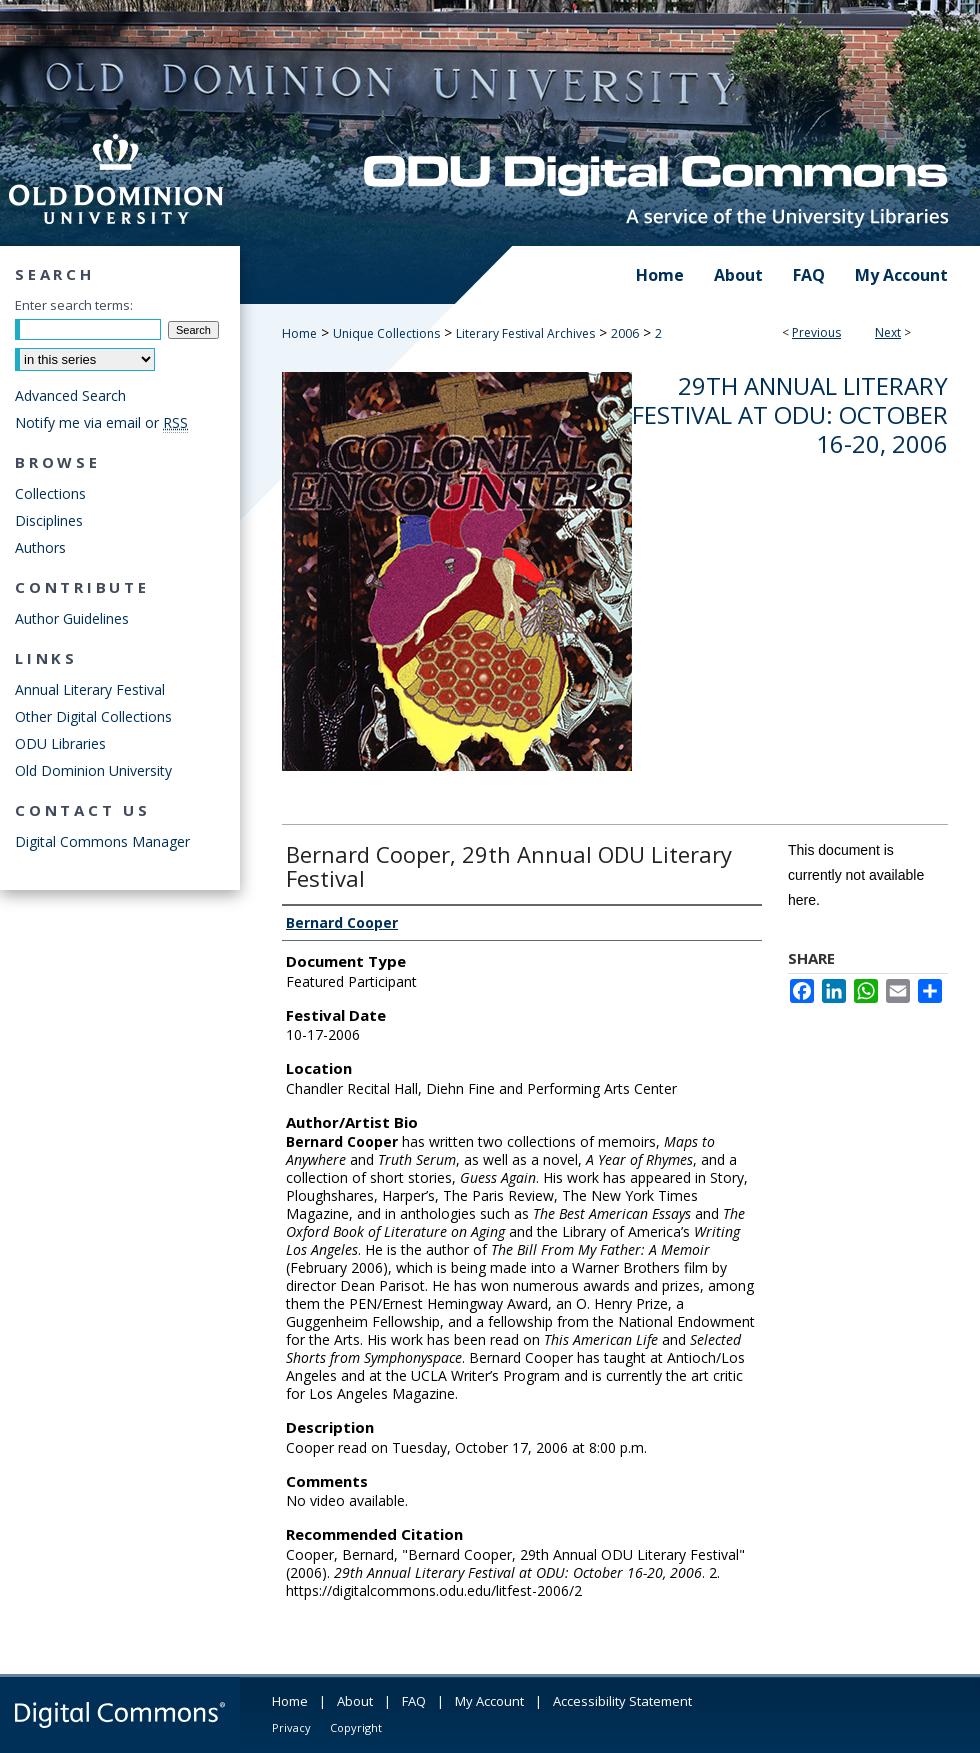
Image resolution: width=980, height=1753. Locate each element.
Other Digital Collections (93, 716)
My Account (489, 1701)
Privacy (291, 1727)
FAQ (414, 1701)
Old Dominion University (93, 770)
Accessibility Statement (622, 1701)
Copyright (356, 1727)
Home (299, 333)
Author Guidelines (72, 618)
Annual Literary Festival (90, 689)
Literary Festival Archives (525, 333)
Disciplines (49, 520)
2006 (625, 333)
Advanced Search (70, 395)
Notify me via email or (101, 422)
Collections (50, 493)
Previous (816, 332)
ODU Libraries (60, 743)
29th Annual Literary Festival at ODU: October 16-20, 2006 (790, 414)
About (355, 1701)
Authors (40, 547)
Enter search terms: (74, 305)
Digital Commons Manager (102, 841)
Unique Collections (386, 333)
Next (888, 332)
